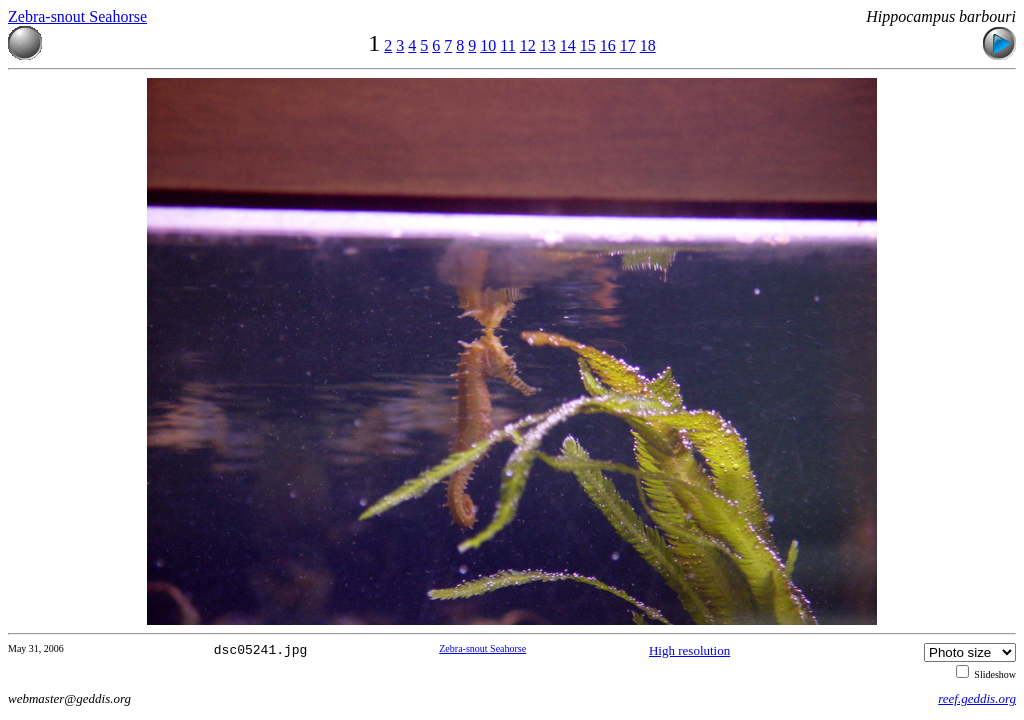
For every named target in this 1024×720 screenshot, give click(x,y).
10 (488, 45)
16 (608, 45)
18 (648, 45)
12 (528, 45)
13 (548, 45)
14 (568, 45)
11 (507, 45)
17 (628, 45)
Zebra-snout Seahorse (77, 16)
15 (588, 45)
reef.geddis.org (977, 698)
